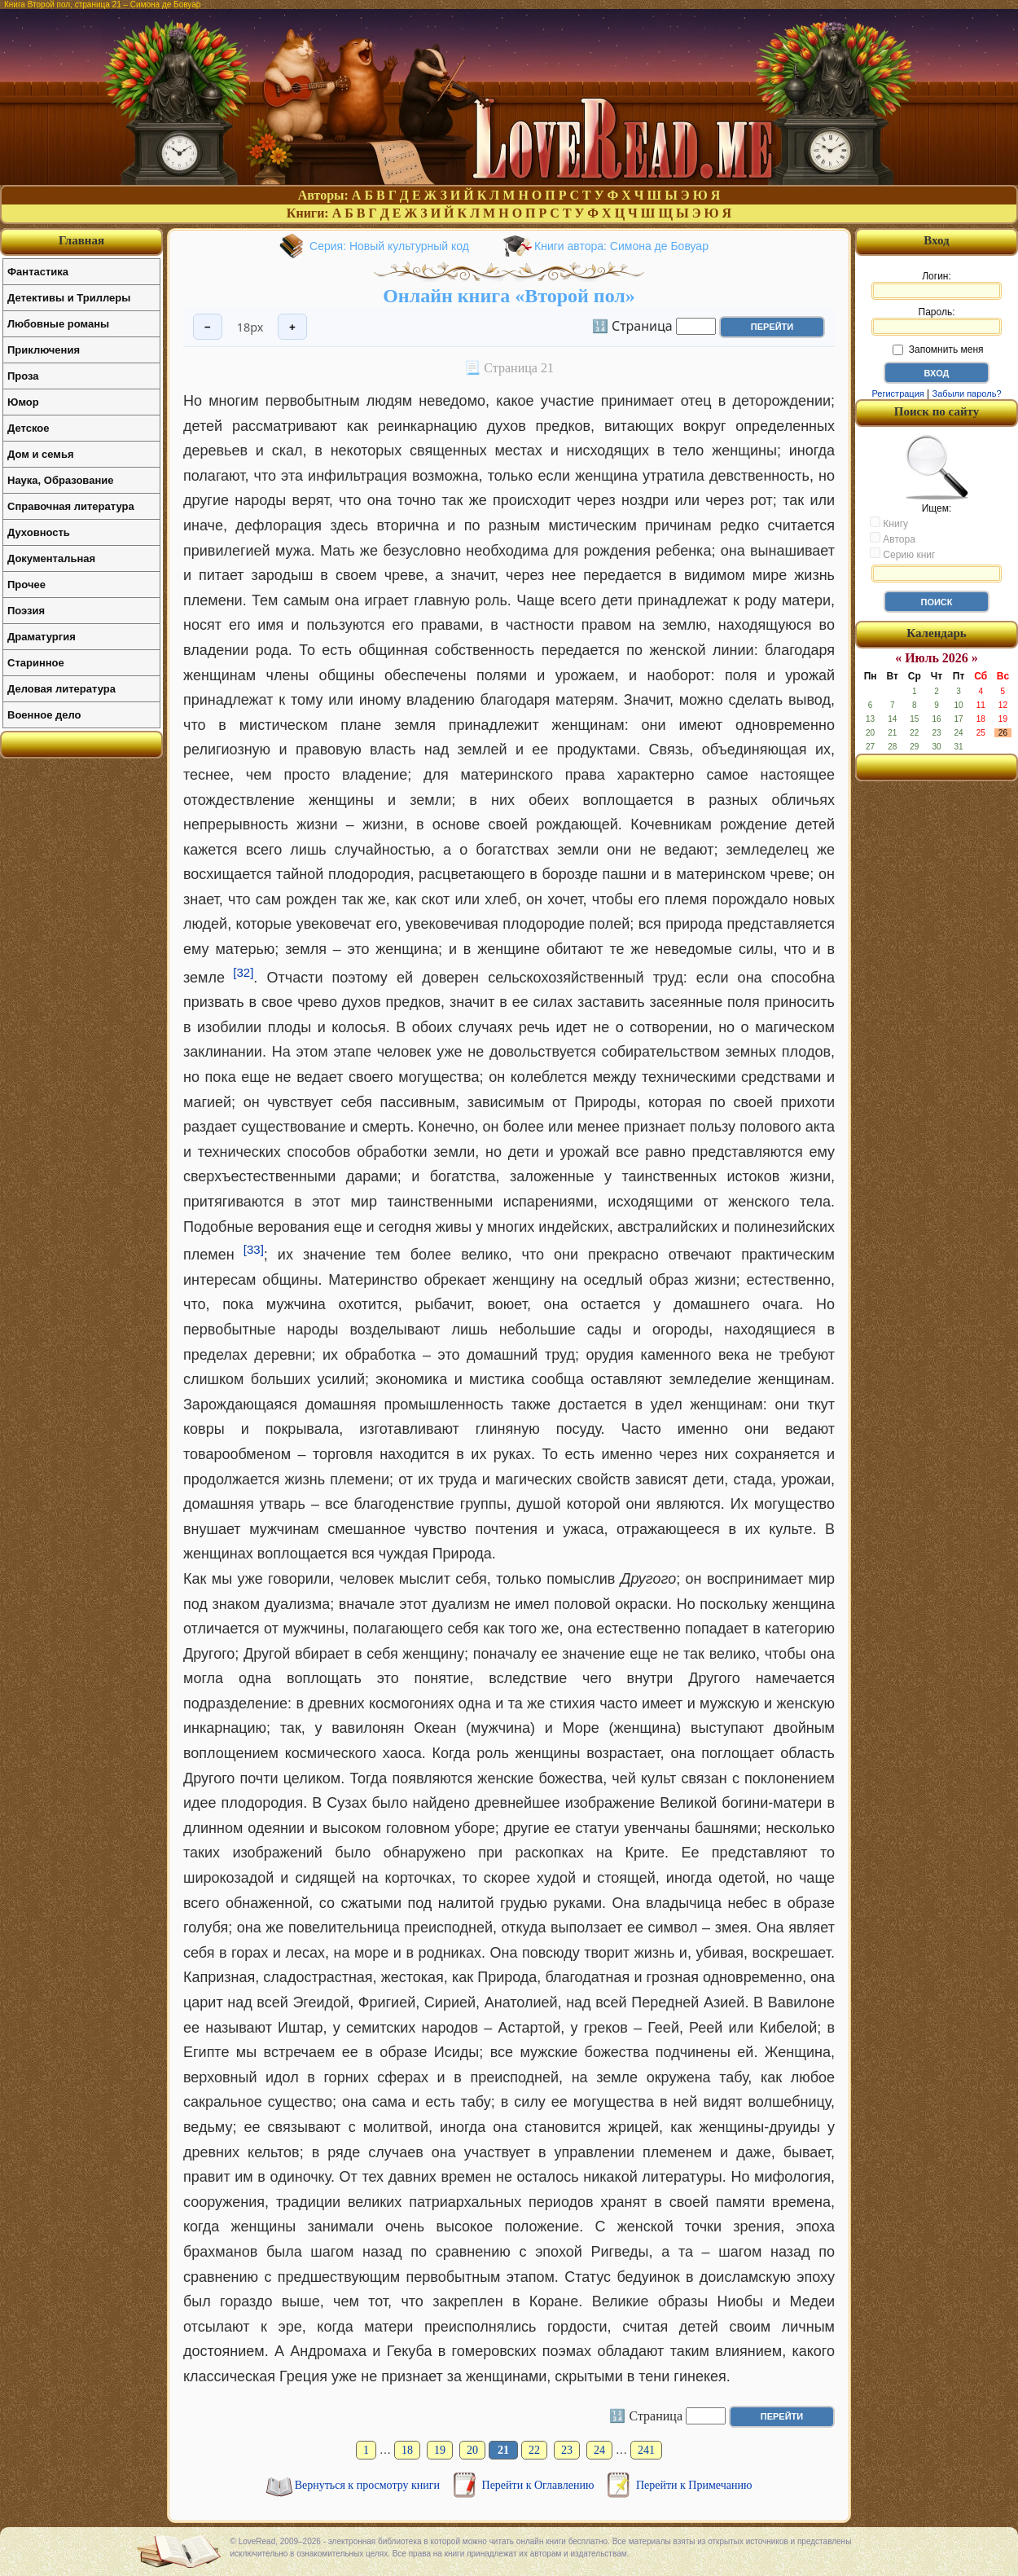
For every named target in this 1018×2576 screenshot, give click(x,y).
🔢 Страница (632, 325)
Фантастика (37, 272)
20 (472, 2450)
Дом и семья (40, 454)
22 (534, 2450)
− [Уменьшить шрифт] (207, 327)
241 (646, 2450)
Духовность (38, 532)
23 (567, 2450)
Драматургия (41, 637)
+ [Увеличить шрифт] (292, 327)
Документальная (51, 558)
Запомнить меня (938, 349)
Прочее (26, 584)
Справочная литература (70, 506)
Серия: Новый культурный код (389, 246)
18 (407, 2450)
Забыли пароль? (967, 393)
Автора (892, 538)
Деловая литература (61, 689)
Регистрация (897, 393)
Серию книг (902, 553)
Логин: (936, 285)
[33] (254, 1249)
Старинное (35, 663)
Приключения (43, 350)
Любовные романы (58, 324)
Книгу (889, 523)
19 (439, 2450)
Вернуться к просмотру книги (369, 2485)
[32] (243, 972)
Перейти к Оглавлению (539, 2485)
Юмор (23, 402)
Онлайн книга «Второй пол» (509, 295)
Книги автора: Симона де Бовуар (621, 246)
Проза (23, 376)
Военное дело (44, 715)
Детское (28, 428)
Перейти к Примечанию (694, 2485)
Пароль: (936, 321)
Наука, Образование (60, 480)
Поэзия (26, 610)
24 (599, 2450)
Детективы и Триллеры (68, 298)
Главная (81, 240)
